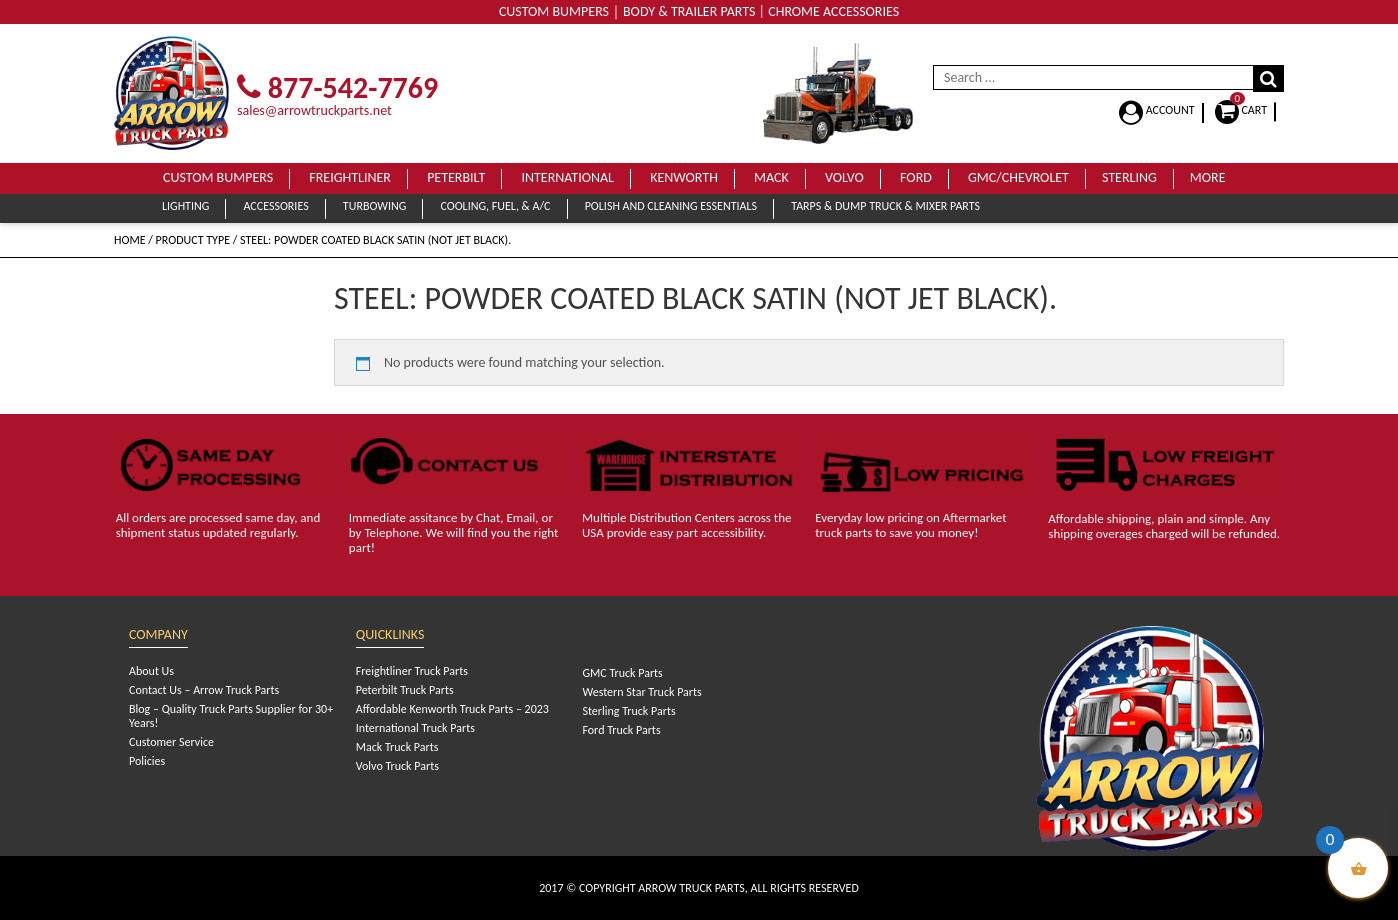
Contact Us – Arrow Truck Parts (204, 690)
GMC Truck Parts (622, 673)
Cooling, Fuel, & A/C (495, 206)
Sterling (1129, 177)
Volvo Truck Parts (397, 766)
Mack (771, 177)
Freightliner (350, 177)
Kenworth (684, 177)
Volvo (844, 177)
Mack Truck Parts (397, 747)
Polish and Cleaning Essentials (671, 206)
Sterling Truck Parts (628, 711)
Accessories (275, 206)
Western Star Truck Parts (641, 692)
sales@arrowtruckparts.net (314, 110)
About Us (151, 671)
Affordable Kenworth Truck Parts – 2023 (452, 709)
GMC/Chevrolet (1018, 177)
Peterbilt (456, 177)
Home (130, 240)
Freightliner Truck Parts (412, 671)
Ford (916, 177)
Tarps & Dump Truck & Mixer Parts (885, 206)
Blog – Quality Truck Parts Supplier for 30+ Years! (231, 716)
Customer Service (171, 742)
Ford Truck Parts (621, 730)
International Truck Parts (415, 728)
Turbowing (374, 206)
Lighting (185, 206)
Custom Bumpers (218, 177)
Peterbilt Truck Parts (405, 690)
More (1208, 177)
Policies (147, 761)
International (567, 177)
